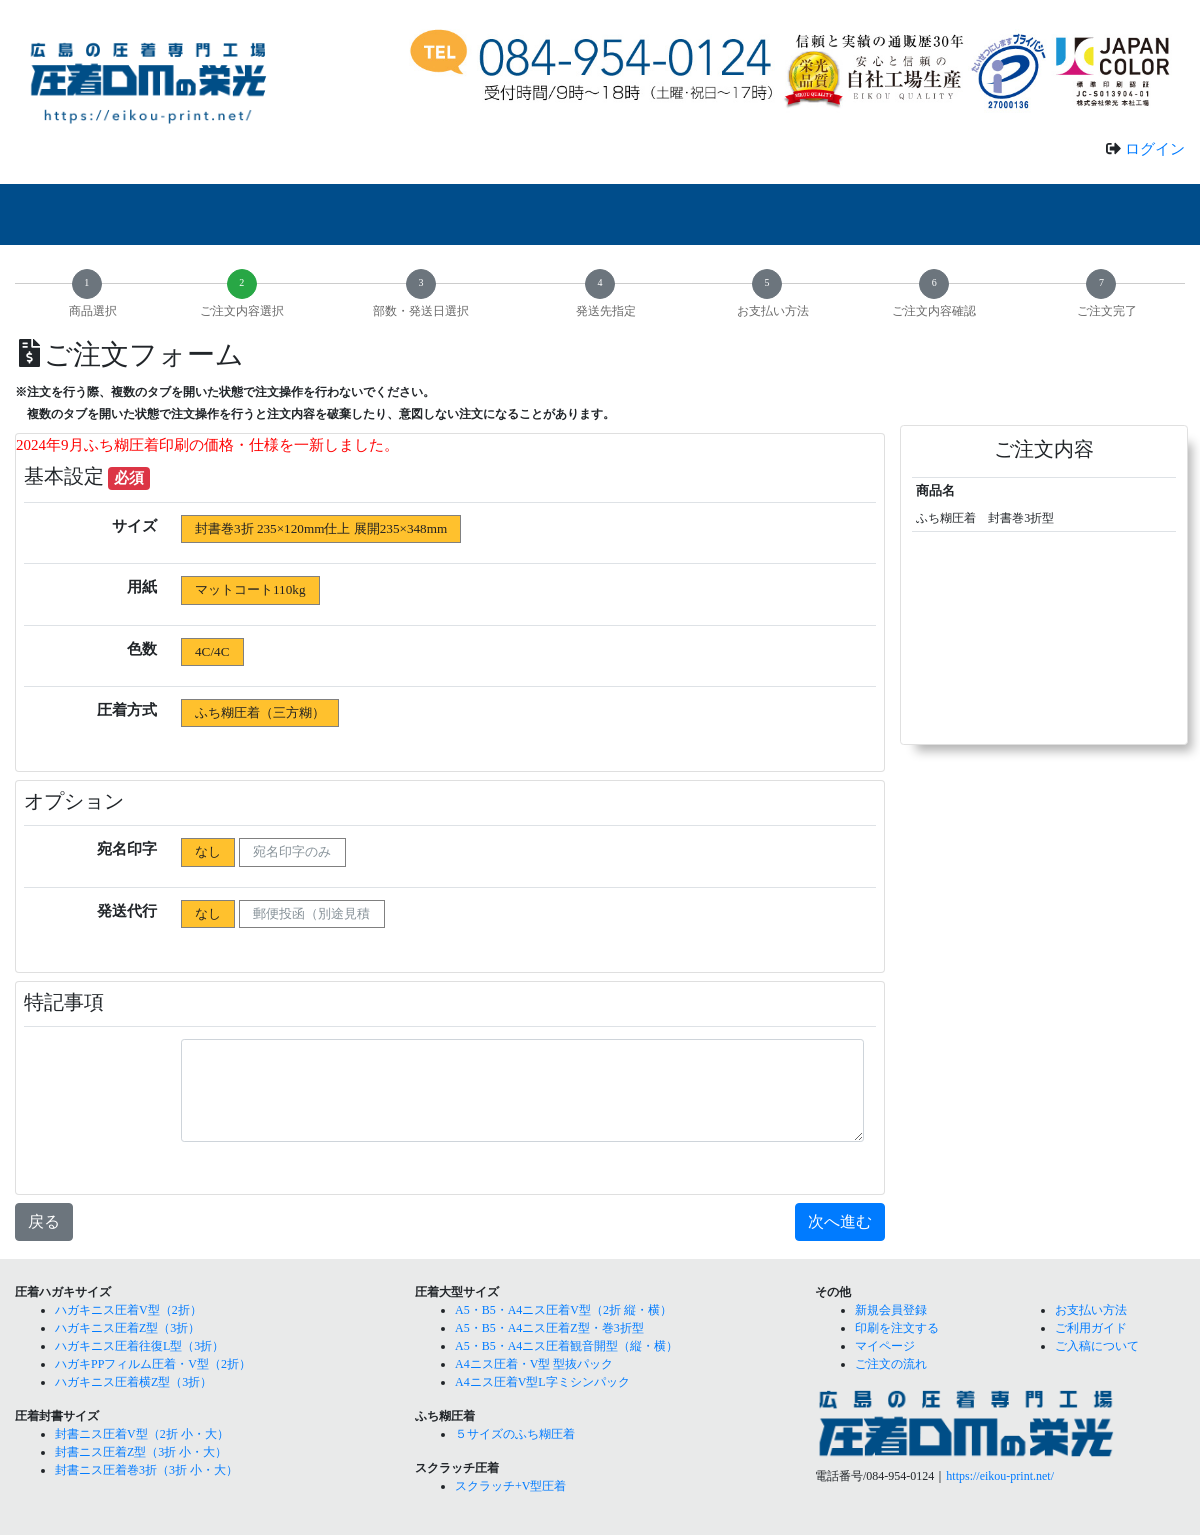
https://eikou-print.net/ (1000, 1476)
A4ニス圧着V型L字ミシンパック (542, 1382)
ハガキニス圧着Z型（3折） (127, 1328)
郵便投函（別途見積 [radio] (311, 913)
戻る (44, 1221)
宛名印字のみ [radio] (292, 851)
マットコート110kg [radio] (250, 589)
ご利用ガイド (1091, 1328)
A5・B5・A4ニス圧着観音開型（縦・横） (566, 1346)
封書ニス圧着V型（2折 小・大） (142, 1434)
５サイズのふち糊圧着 (515, 1434)
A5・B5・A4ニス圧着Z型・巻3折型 (549, 1328)
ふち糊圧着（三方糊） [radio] (260, 712)
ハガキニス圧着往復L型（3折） (139, 1346)
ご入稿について (1097, 1346)
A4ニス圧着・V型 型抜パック (534, 1364)
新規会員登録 (891, 1310)
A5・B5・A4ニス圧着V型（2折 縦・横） (563, 1310)
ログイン (1155, 149)
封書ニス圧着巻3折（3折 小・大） (146, 1470)
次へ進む (840, 1221)
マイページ (885, 1346)
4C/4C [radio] (212, 651)
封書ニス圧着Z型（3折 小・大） (141, 1452)
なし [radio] (208, 851)
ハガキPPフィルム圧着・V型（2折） (153, 1364)
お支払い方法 (1091, 1310)
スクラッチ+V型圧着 (510, 1486)
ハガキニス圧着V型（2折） (128, 1310)
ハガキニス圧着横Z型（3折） (133, 1382)
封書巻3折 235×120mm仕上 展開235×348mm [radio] (321, 528)
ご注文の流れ (891, 1364)
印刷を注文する (897, 1328)
